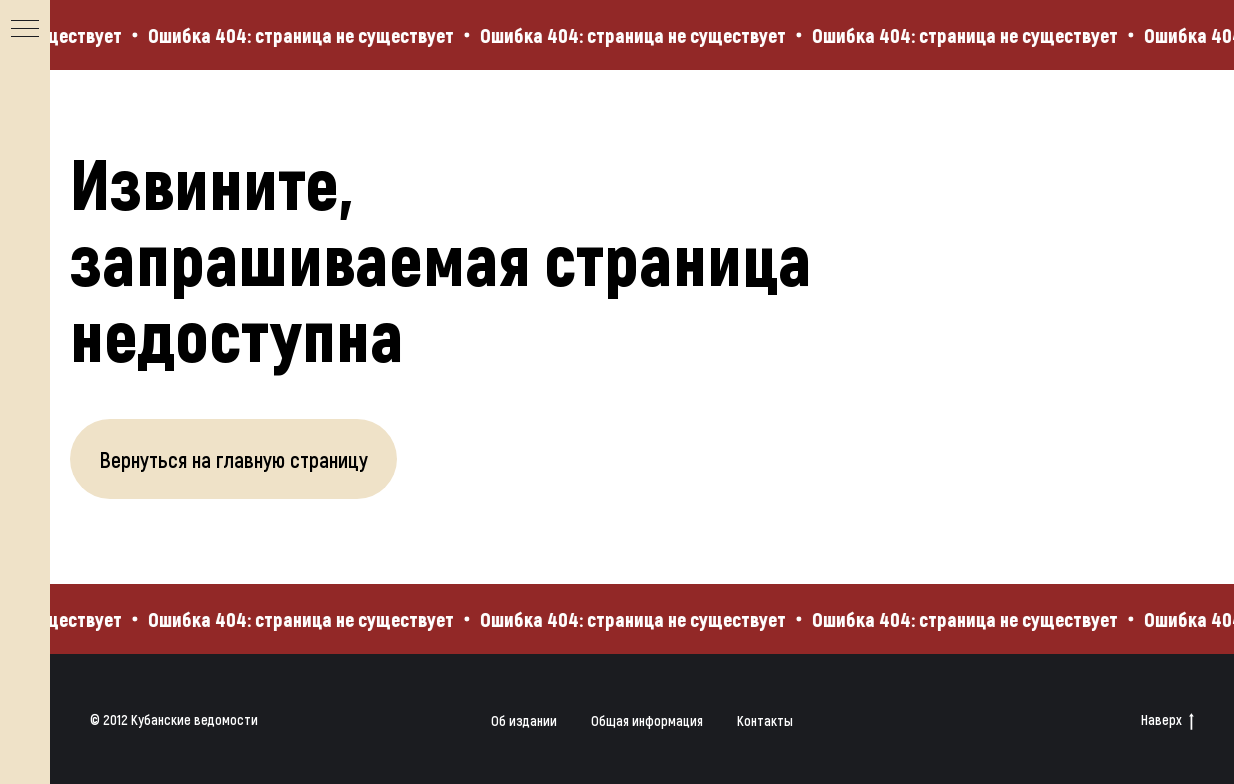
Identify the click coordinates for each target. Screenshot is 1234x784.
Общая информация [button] (647, 720)
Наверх (1167, 720)
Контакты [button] (765, 720)
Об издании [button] (524, 720)
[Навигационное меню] (25, 30)
